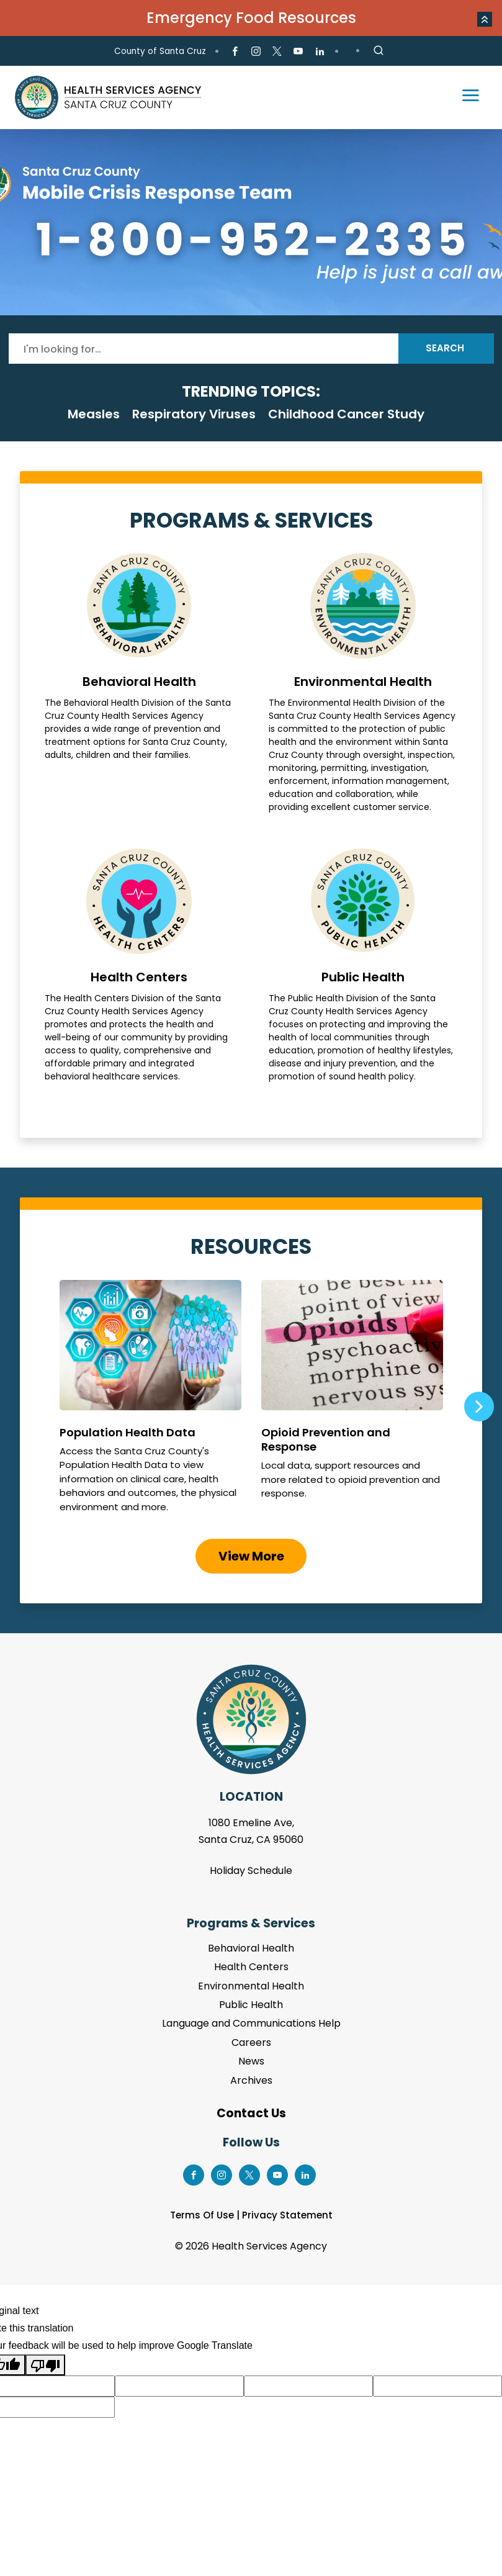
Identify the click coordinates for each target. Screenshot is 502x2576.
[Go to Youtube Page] (298, 51)
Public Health (363, 966)
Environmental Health (363, 683)
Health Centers (139, 966)
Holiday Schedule (251, 1870)
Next (479, 1407)
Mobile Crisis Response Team (251, 222)
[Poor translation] (45, 2365)
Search (445, 347)
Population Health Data (150, 1402)
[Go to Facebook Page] (234, 51)
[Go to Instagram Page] (255, 51)
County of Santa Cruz (160, 51)
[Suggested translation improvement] (179, 2386)
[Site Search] (378, 51)
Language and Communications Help (251, 2023)
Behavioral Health (139, 683)
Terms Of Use (202, 2215)
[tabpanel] (251, 222)
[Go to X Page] (277, 51)
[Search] (203, 348)
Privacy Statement (287, 2215)
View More (251, 1556)
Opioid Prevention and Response (352, 1402)
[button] (484, 19)
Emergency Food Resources (251, 17)
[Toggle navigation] (464, 97)
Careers (251, 2042)
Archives (251, 2080)
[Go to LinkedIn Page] (319, 51)
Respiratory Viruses (194, 414)
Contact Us (251, 2113)
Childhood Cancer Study (346, 414)
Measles (94, 414)
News (251, 2061)
